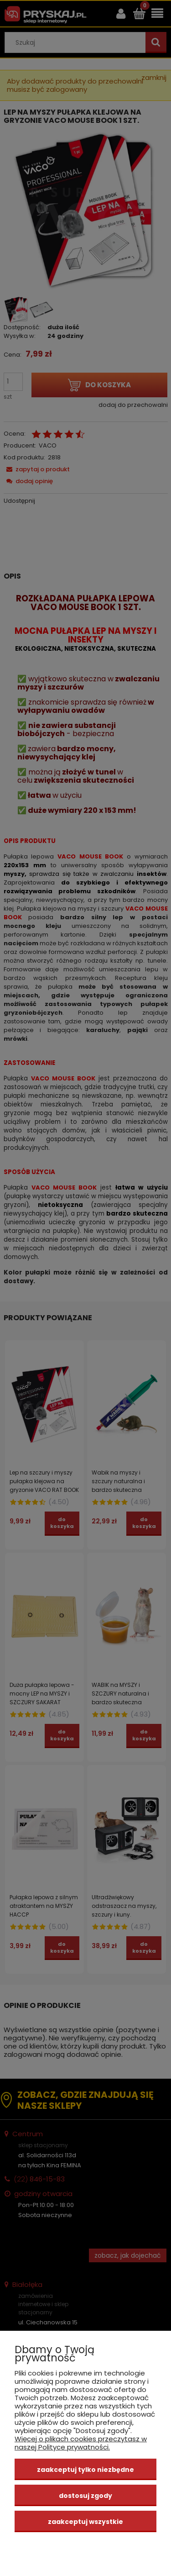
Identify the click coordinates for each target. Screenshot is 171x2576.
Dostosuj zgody (85, 2495)
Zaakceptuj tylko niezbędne (85, 2469)
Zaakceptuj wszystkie (85, 2521)
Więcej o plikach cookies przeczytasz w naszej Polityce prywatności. (81, 2443)
